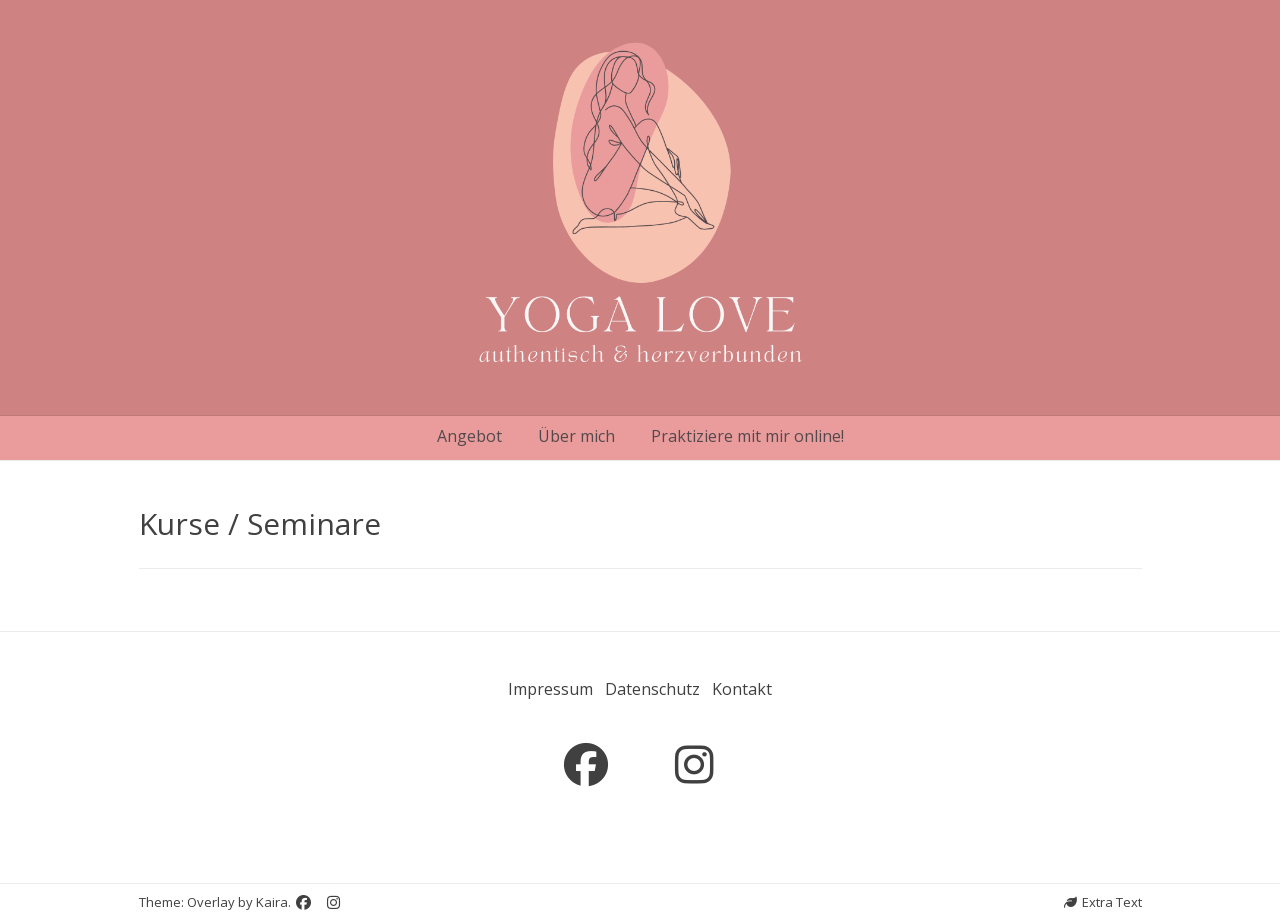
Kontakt (742, 689)
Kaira (272, 902)
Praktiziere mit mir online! (747, 436)
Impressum (550, 689)
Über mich (576, 436)
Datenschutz (652, 689)
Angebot (469, 436)
